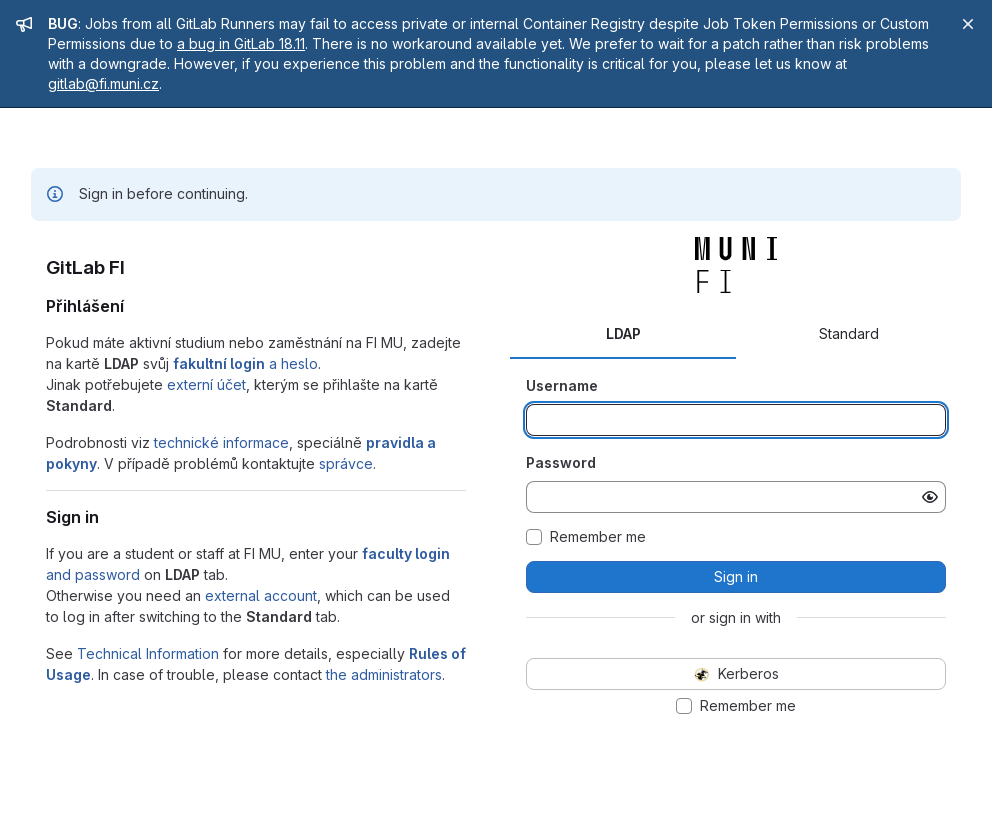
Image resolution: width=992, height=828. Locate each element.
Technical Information (148, 653)
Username (562, 385)
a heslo (245, 363)
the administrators (384, 674)
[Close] (968, 24)
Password (561, 462)
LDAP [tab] (623, 333)
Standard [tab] (849, 333)
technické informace (221, 442)
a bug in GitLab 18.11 (241, 43)
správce (346, 463)
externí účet (206, 384)
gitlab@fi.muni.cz (103, 83)
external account (261, 595)
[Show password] (930, 497)
